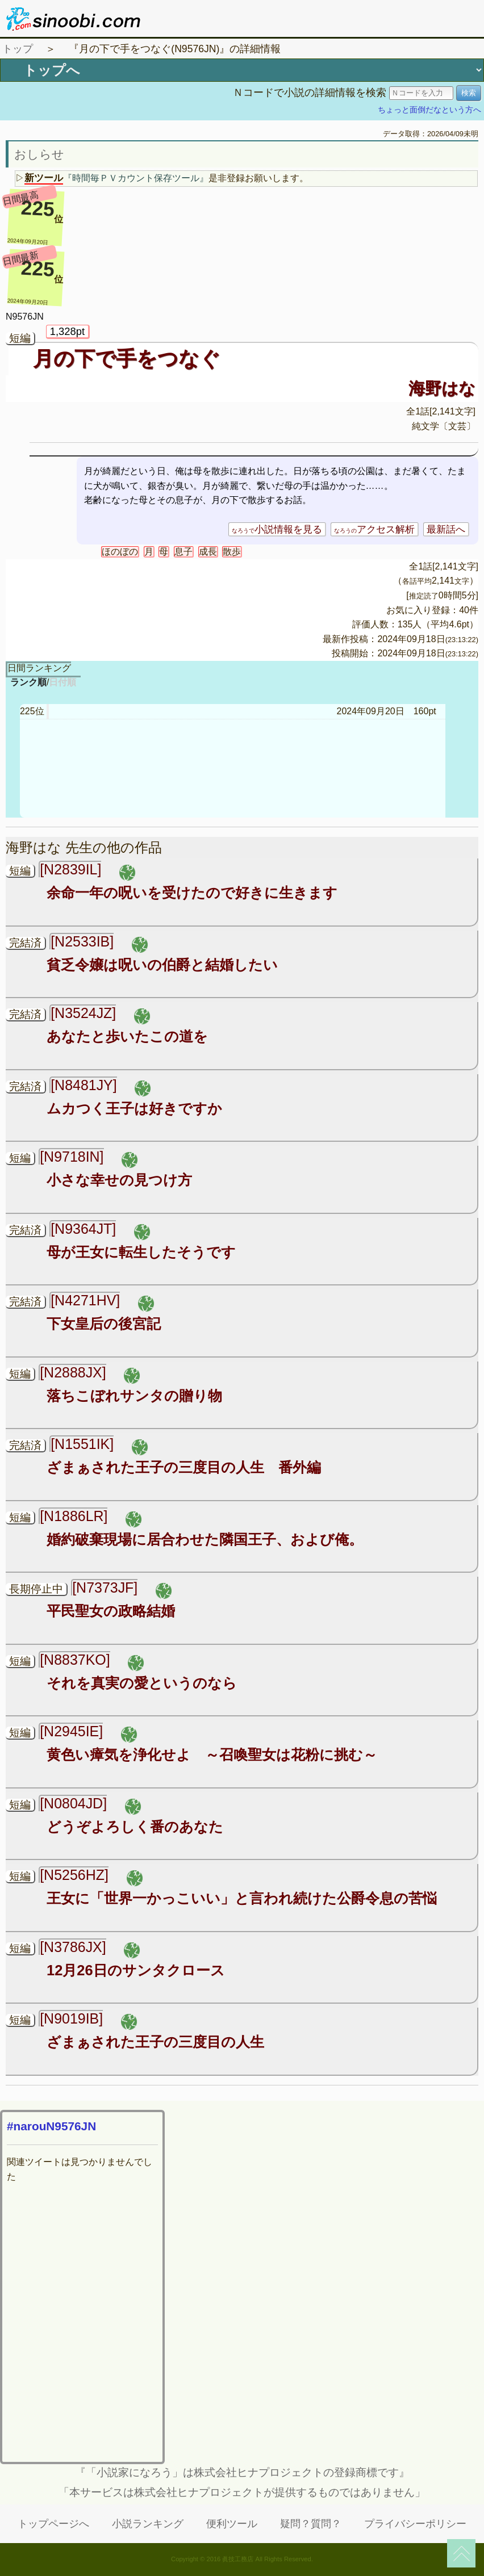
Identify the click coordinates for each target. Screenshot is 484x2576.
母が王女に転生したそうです (141, 1252)
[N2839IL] (70, 869)
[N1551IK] (82, 1444)
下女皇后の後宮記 (104, 1323)
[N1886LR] (73, 1516)
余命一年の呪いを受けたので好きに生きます (192, 892)
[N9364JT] (83, 1229)
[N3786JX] (73, 1947)
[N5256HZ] (74, 1875)
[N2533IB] (82, 941)
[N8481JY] (84, 1085)
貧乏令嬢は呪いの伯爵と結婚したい (162, 965)
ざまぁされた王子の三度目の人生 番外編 (184, 1467)
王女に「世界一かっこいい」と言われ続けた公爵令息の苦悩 (242, 1898)
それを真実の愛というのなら (142, 1683)
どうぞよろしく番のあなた (135, 1826)
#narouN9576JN (51, 2126)
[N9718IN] (71, 1157)
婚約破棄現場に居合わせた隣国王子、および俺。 (205, 1539)
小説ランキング (147, 2523)
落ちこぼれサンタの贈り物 (134, 1396)
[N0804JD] (73, 1803)
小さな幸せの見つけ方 (119, 1180)
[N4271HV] (85, 1300)
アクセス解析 (374, 528)
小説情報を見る (277, 528)
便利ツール (231, 2523)
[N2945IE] (71, 1731)
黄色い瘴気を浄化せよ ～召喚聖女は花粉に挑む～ (212, 1754)
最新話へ (446, 528)
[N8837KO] (75, 1660)
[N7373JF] (104, 1587)
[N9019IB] (71, 2018)
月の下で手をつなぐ (126, 358)
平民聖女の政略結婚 (111, 1611)
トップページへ (53, 2523)
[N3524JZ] (83, 1013)
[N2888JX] (73, 1372)
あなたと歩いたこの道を (127, 1036)
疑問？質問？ (310, 2523)
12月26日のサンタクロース (136, 1970)
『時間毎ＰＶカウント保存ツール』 (135, 178)
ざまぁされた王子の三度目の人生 (155, 2042)
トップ (17, 49)
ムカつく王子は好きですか (134, 1108)
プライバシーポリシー (415, 2523)
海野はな (441, 388)
